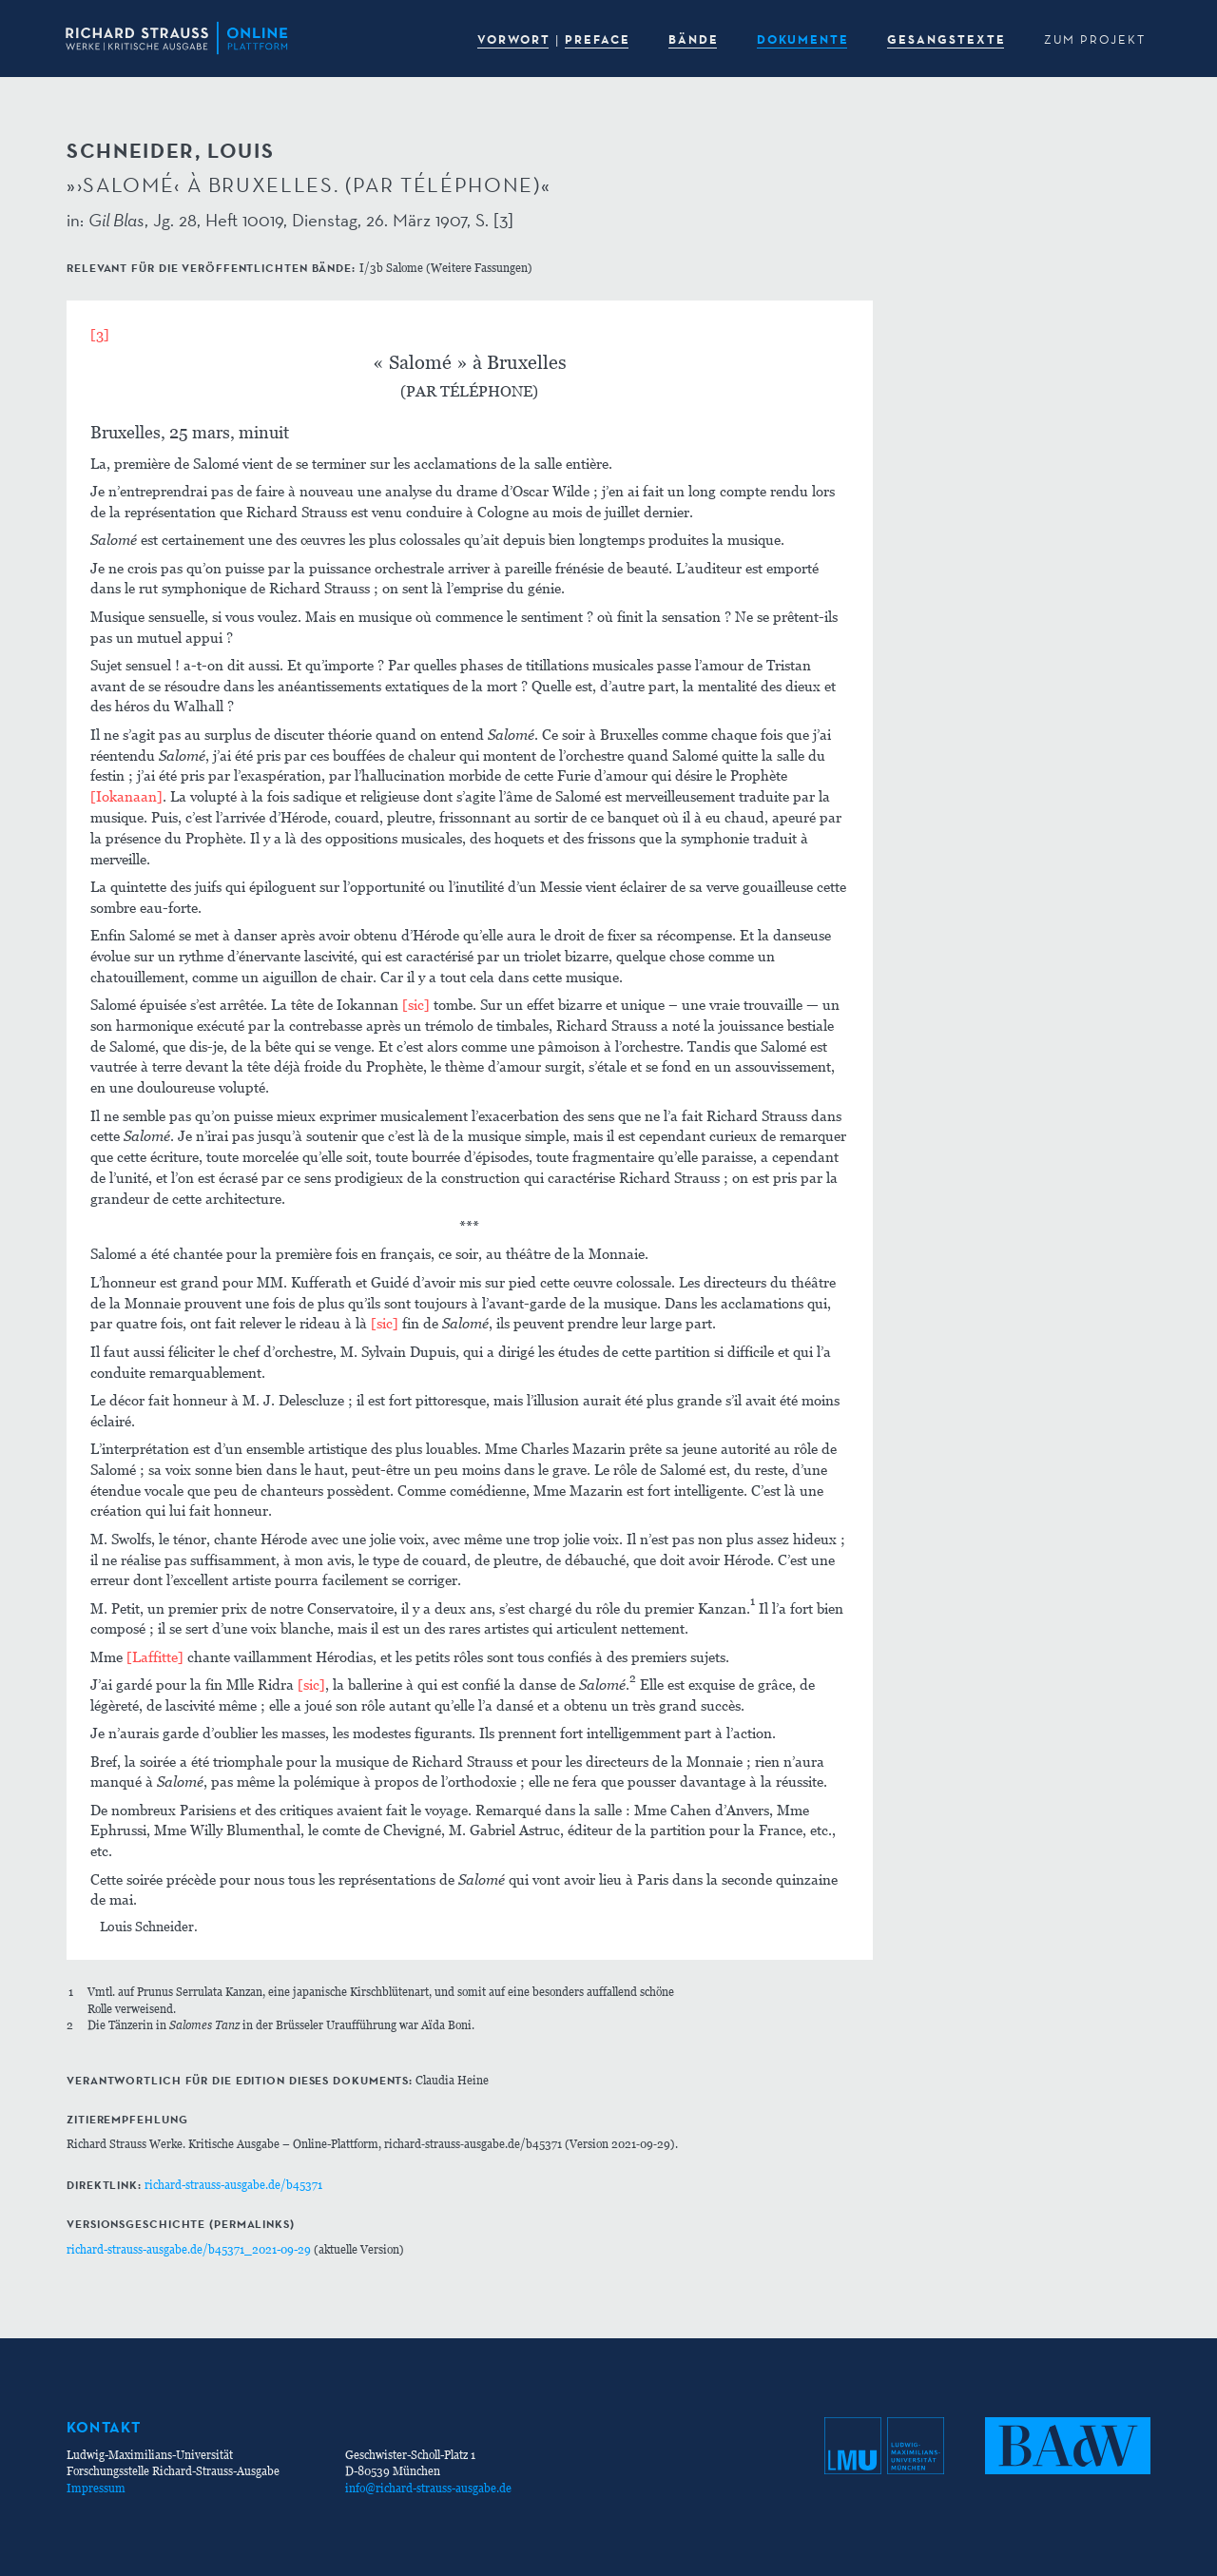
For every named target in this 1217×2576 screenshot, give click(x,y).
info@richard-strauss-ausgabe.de (428, 2488)
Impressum (96, 2488)
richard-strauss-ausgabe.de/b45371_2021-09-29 (189, 2249)
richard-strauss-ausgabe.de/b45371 (233, 2185)
